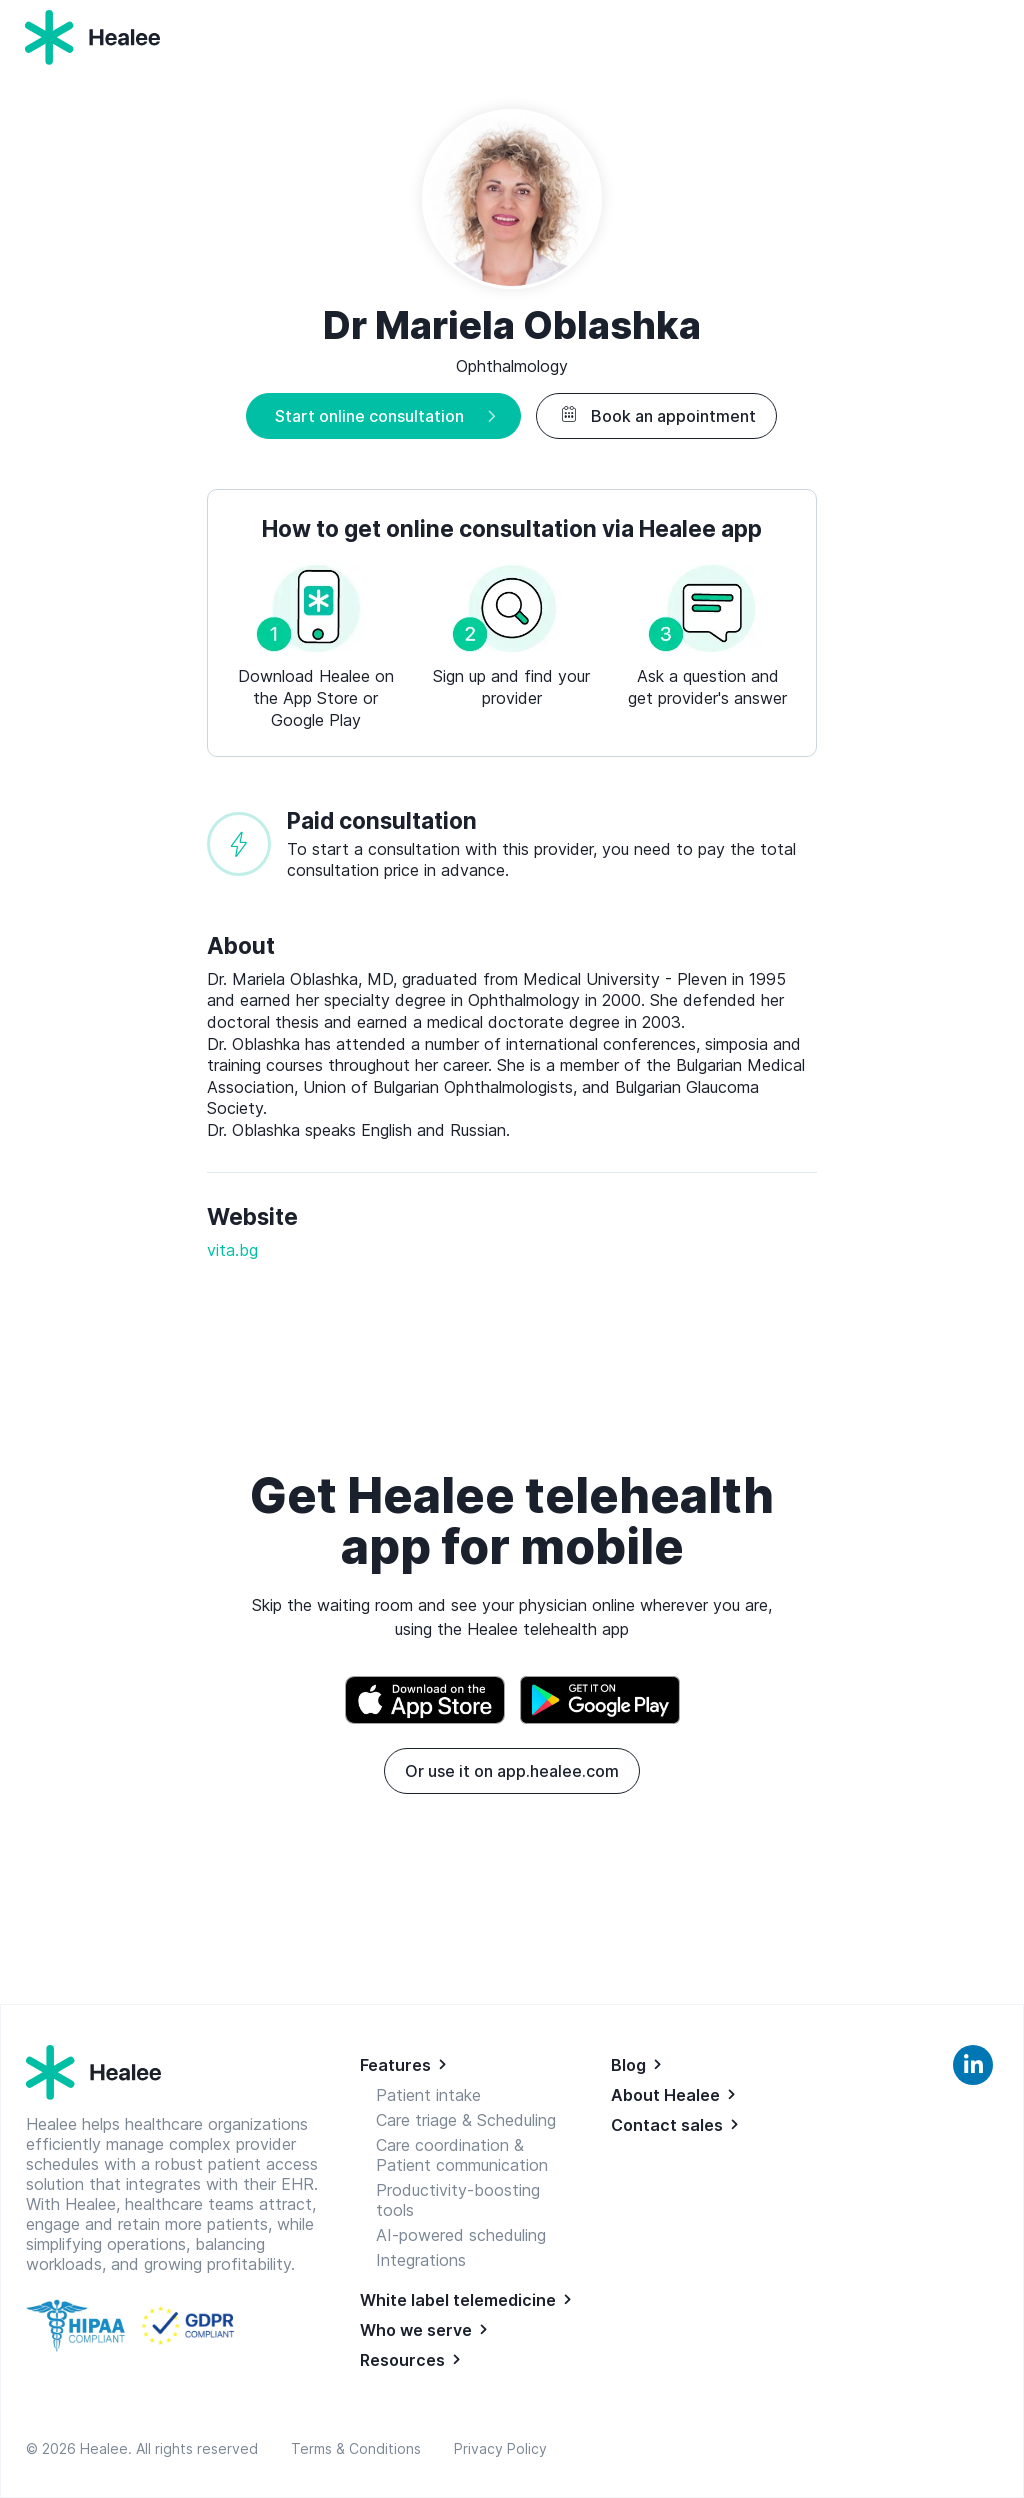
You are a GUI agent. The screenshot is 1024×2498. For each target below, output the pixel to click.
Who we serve (416, 2330)
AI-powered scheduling (461, 2235)
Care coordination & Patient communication (462, 2155)
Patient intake (428, 2095)
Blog (628, 2065)
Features (395, 2065)
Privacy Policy (500, 2448)
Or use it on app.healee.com (512, 1771)
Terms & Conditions (360, 2448)
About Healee (665, 2095)
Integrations (421, 2260)
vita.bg (232, 1250)
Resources (402, 2360)
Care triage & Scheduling (466, 2120)
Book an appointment (656, 416)
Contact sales (667, 2125)
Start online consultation (369, 416)
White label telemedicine (458, 2300)
